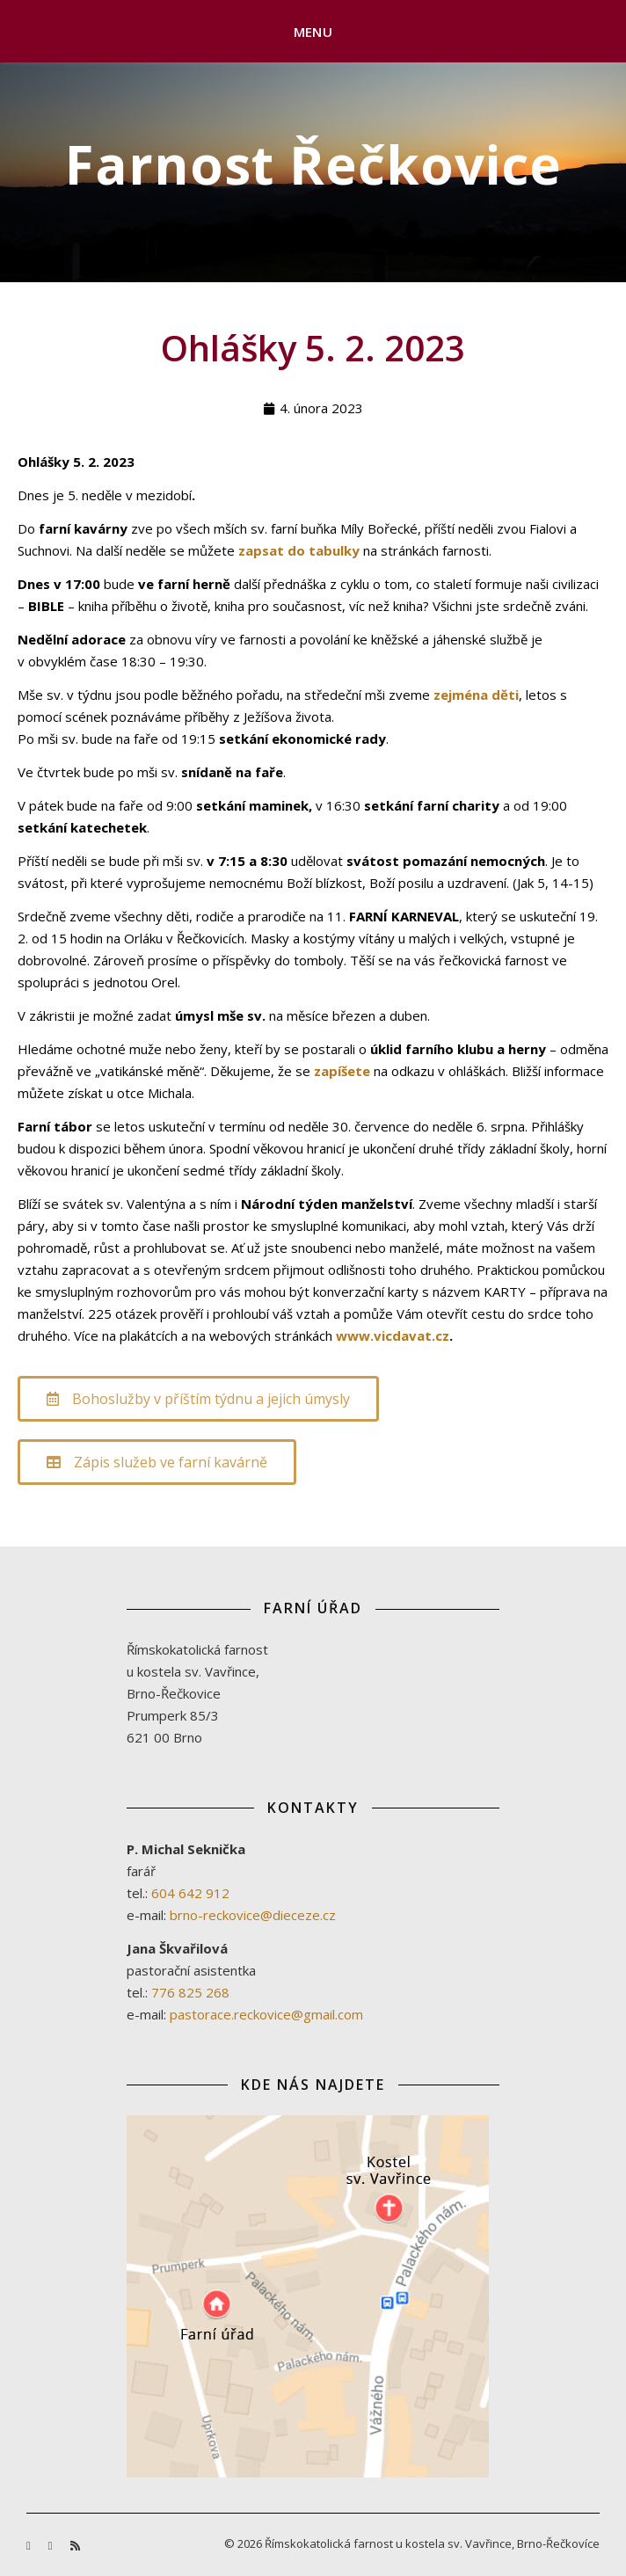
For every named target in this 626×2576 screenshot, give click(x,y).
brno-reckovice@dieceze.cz (253, 1915)
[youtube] (51, 2545)
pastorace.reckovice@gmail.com (266, 2014)
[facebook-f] (29, 2545)
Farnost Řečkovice (313, 164)
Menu (313, 31)
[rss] (75, 2545)
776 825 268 (190, 1992)
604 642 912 (190, 1893)
